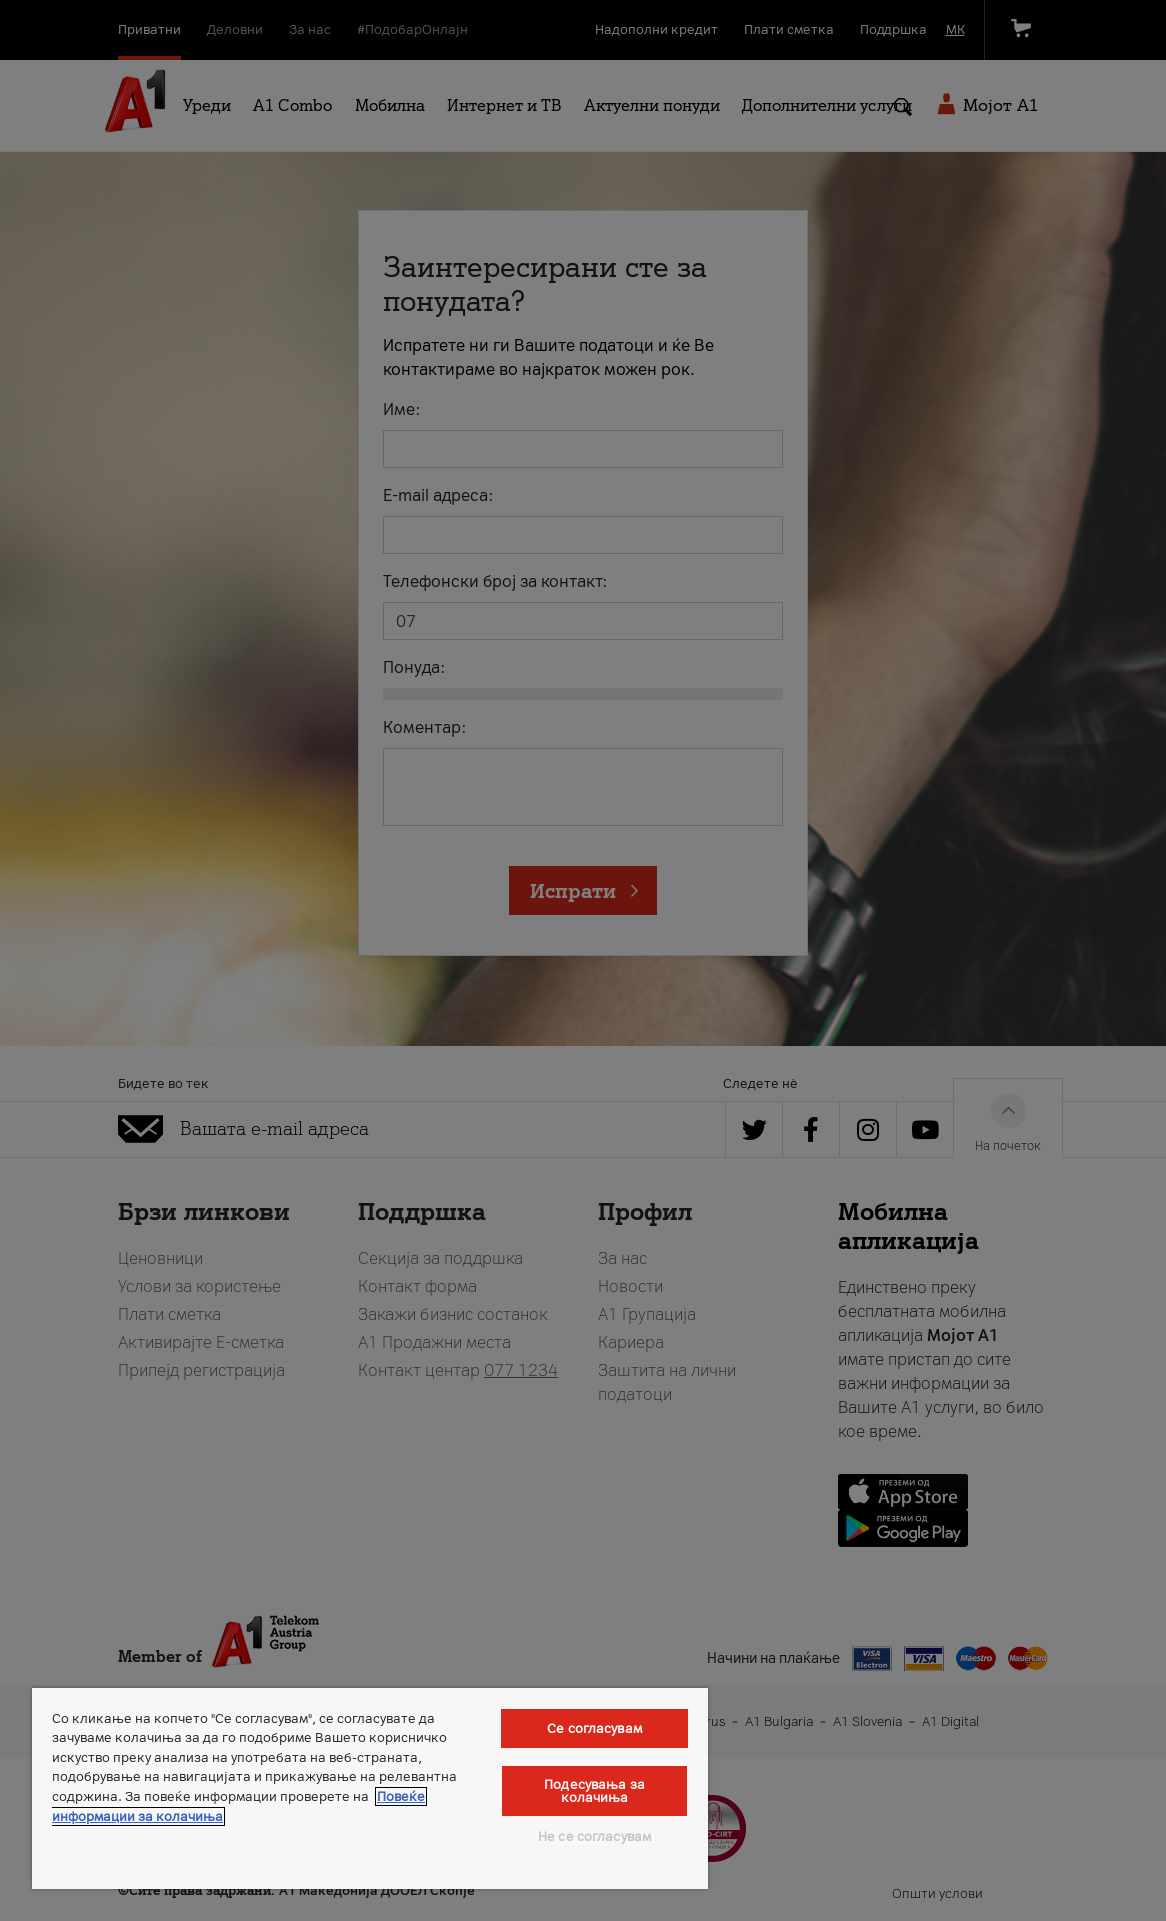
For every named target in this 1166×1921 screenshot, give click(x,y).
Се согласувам (594, 1728)
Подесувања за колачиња (594, 1791)
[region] (370, 1788)
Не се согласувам (594, 1836)
